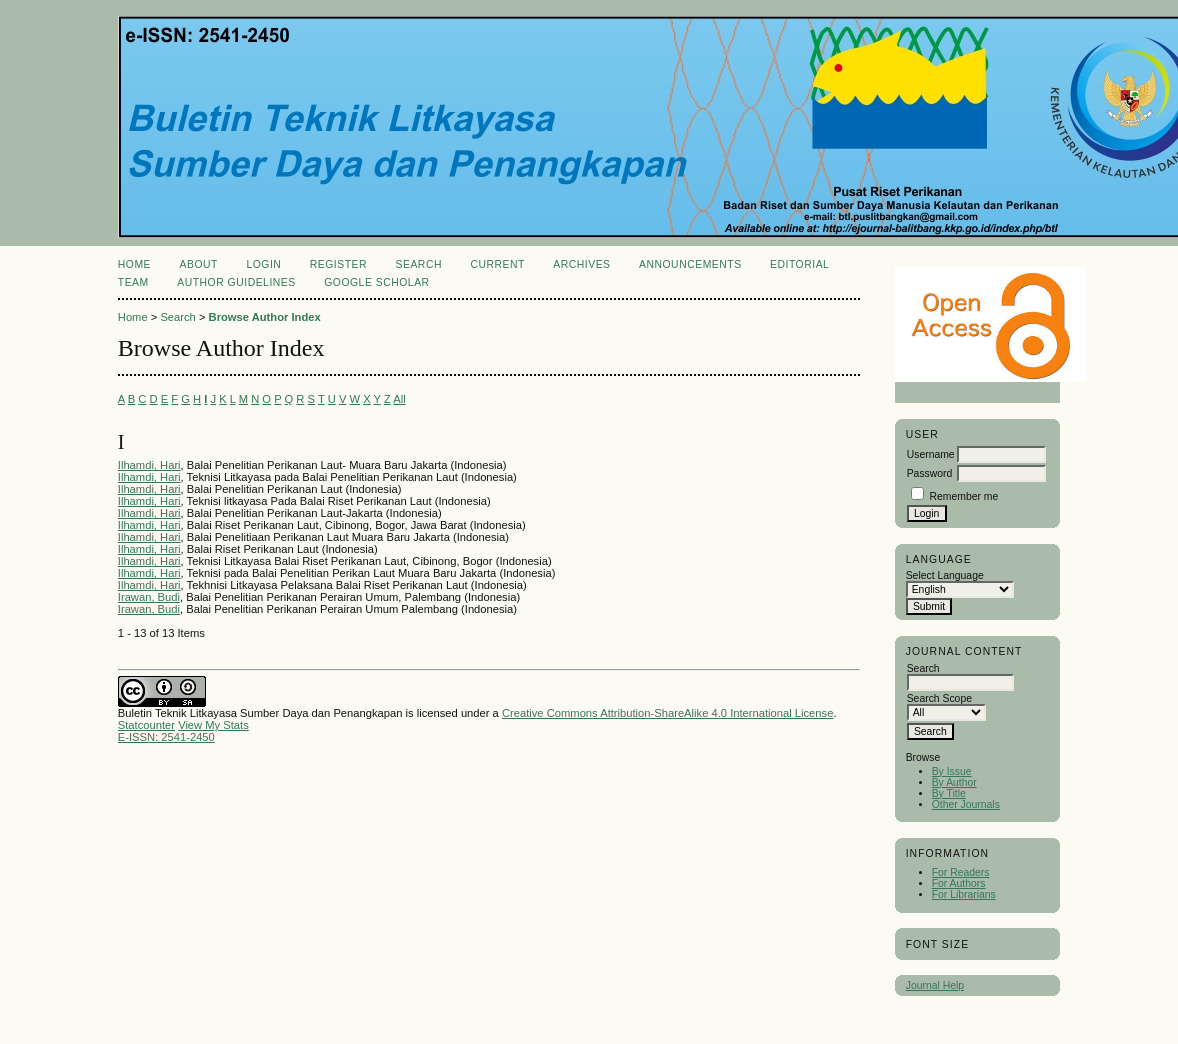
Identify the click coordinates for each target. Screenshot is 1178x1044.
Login (263, 264)
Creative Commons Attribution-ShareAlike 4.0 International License (667, 713)
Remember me (964, 496)
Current (497, 264)
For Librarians (964, 894)
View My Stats (213, 725)
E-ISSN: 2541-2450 (166, 737)
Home (134, 264)
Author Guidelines (236, 282)
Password (930, 473)
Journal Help (935, 985)
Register (338, 264)
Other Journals (966, 804)
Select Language (945, 575)
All (399, 399)
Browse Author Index (265, 317)
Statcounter (146, 725)
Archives (581, 264)
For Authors (959, 883)
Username (931, 454)
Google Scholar (376, 282)
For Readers (961, 872)
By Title (949, 793)
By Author (954, 782)
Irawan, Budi (149, 597)
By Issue (952, 771)
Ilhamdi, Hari (149, 465)
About (199, 264)
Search (419, 264)
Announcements (690, 264)
